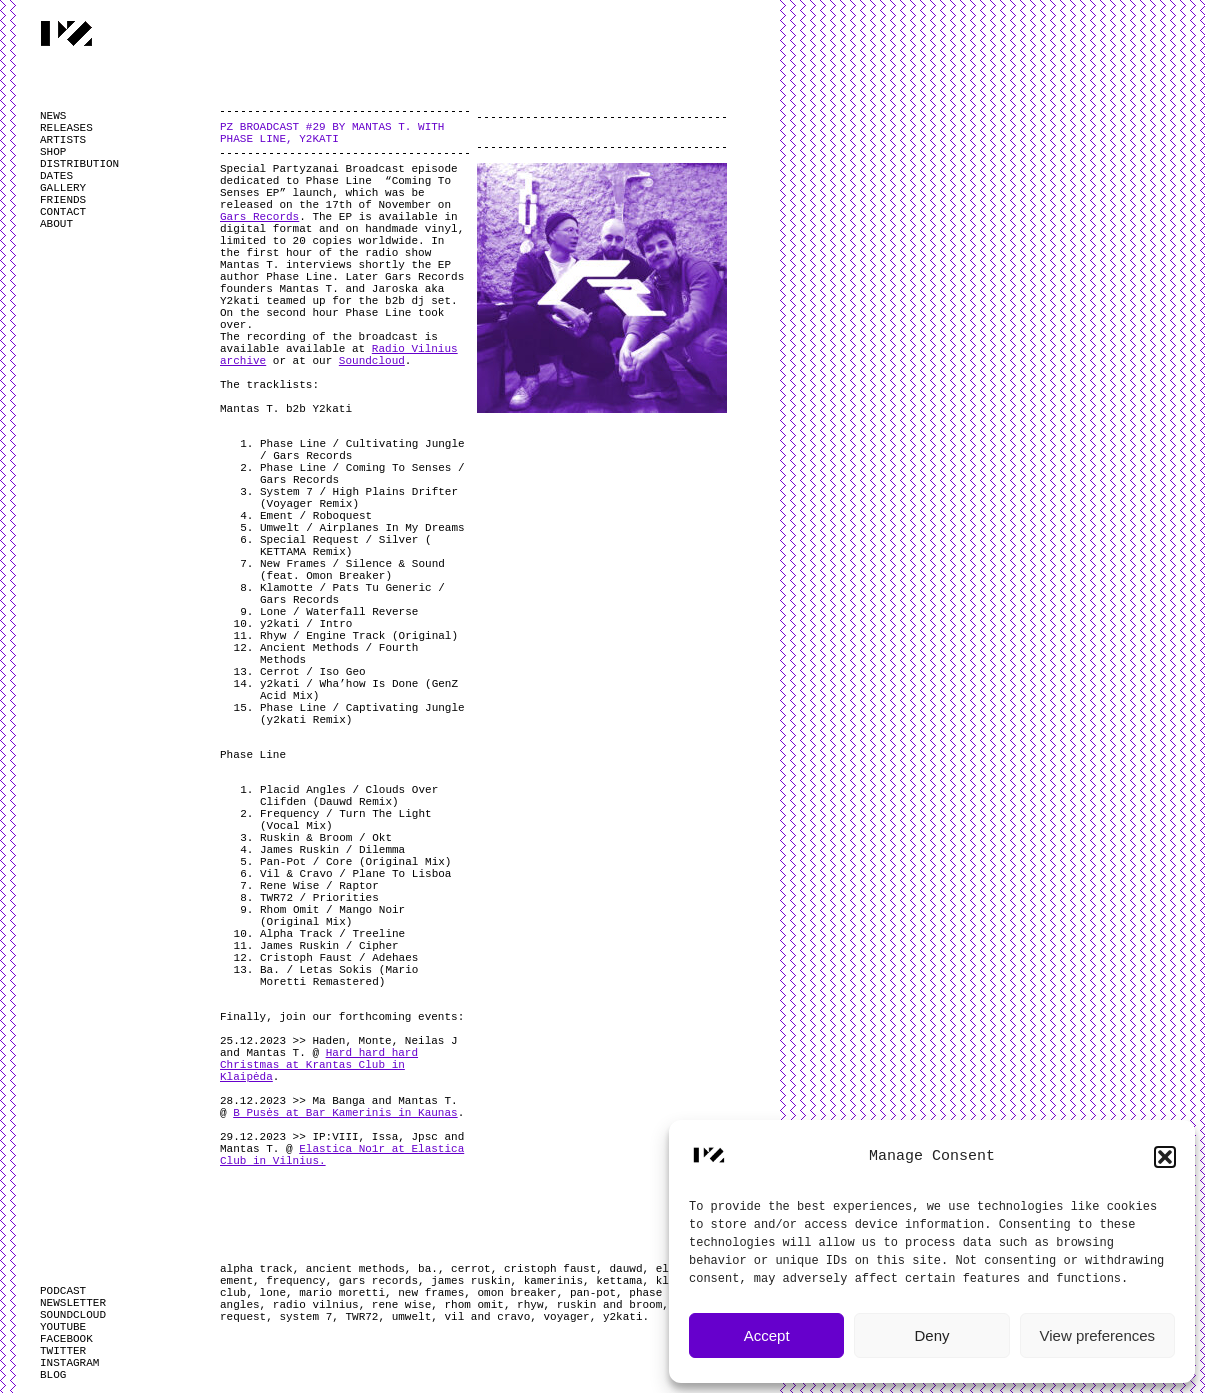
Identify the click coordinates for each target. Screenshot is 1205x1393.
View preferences (1098, 1335)
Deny (931, 1335)
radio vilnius (316, 1305)
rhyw (530, 1305)
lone (273, 1293)
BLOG (53, 1375)
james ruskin (470, 1281)
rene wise (401, 1305)
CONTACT (63, 212)
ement (236, 1281)
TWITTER (63, 1351)
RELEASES (66, 128)
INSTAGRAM (69, 1363)
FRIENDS (63, 200)
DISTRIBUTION (79, 164)
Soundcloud (372, 361)
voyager (567, 1317)
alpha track (256, 1269)
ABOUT (56, 224)
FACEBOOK (66, 1339)
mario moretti (342, 1293)
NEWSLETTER (73, 1303)
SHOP (53, 152)
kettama (619, 1281)
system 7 (305, 1317)
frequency (295, 1281)
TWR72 (361, 1317)
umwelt (412, 1317)
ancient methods (355, 1269)
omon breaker (516, 1293)
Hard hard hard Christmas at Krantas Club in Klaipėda (319, 1065)
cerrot (471, 1269)
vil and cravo (487, 1317)
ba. (428, 1269)
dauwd (626, 1269)
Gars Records (259, 217)
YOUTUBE (63, 1327)
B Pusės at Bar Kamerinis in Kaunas (345, 1113)
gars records (378, 1281)
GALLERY (63, 188)
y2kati (623, 1317)
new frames (431, 1293)
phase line (662, 1293)
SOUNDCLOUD (73, 1315)
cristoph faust (550, 1269)
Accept (767, 1335)
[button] (1165, 1157)
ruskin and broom (610, 1305)
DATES (56, 176)
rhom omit (473, 1305)
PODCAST (63, 1291)
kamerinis (553, 1281)
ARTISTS (63, 140)
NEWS (53, 116)
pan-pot (593, 1293)
